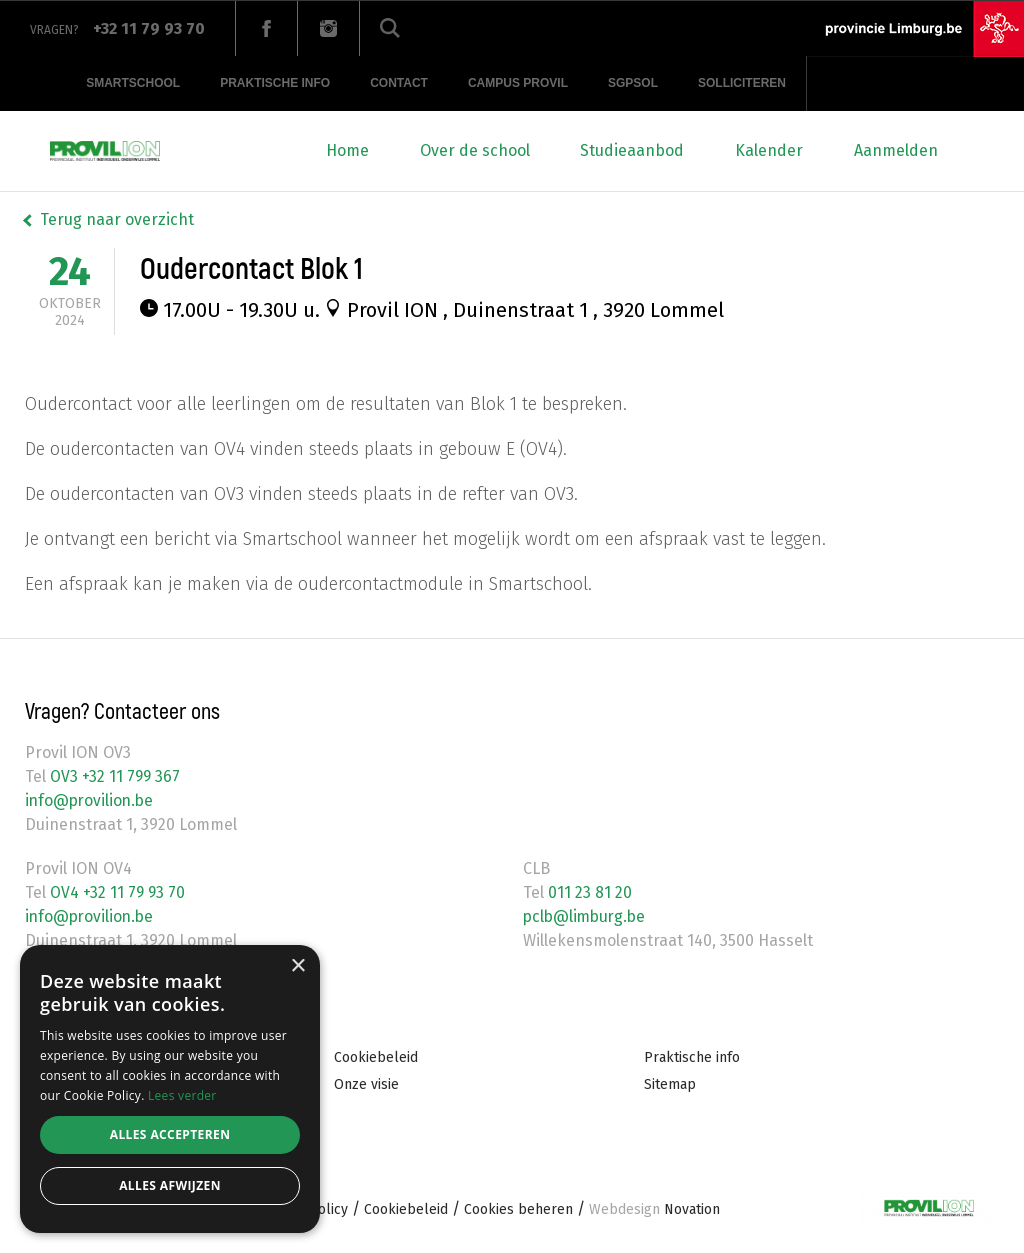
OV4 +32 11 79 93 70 (116, 892)
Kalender (769, 150)
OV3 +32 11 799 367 (114, 776)
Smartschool (133, 83)
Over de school (475, 150)
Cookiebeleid (376, 1057)
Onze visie (366, 1084)
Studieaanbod (632, 150)
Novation (654, 1209)
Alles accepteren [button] (170, 1134)
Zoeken (390, 28)
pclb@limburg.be (587, 916)
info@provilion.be (91, 800)
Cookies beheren (518, 1209)
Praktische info (275, 83)
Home (347, 150)
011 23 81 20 (588, 892)
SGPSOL (633, 83)
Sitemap (670, 1084)
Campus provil (518, 83)
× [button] (297, 966)
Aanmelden (896, 150)
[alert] (170, 1089)
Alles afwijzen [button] (170, 1185)
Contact (399, 83)
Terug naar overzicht (117, 219)
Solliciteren (742, 83)
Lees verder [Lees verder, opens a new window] (182, 1095)
